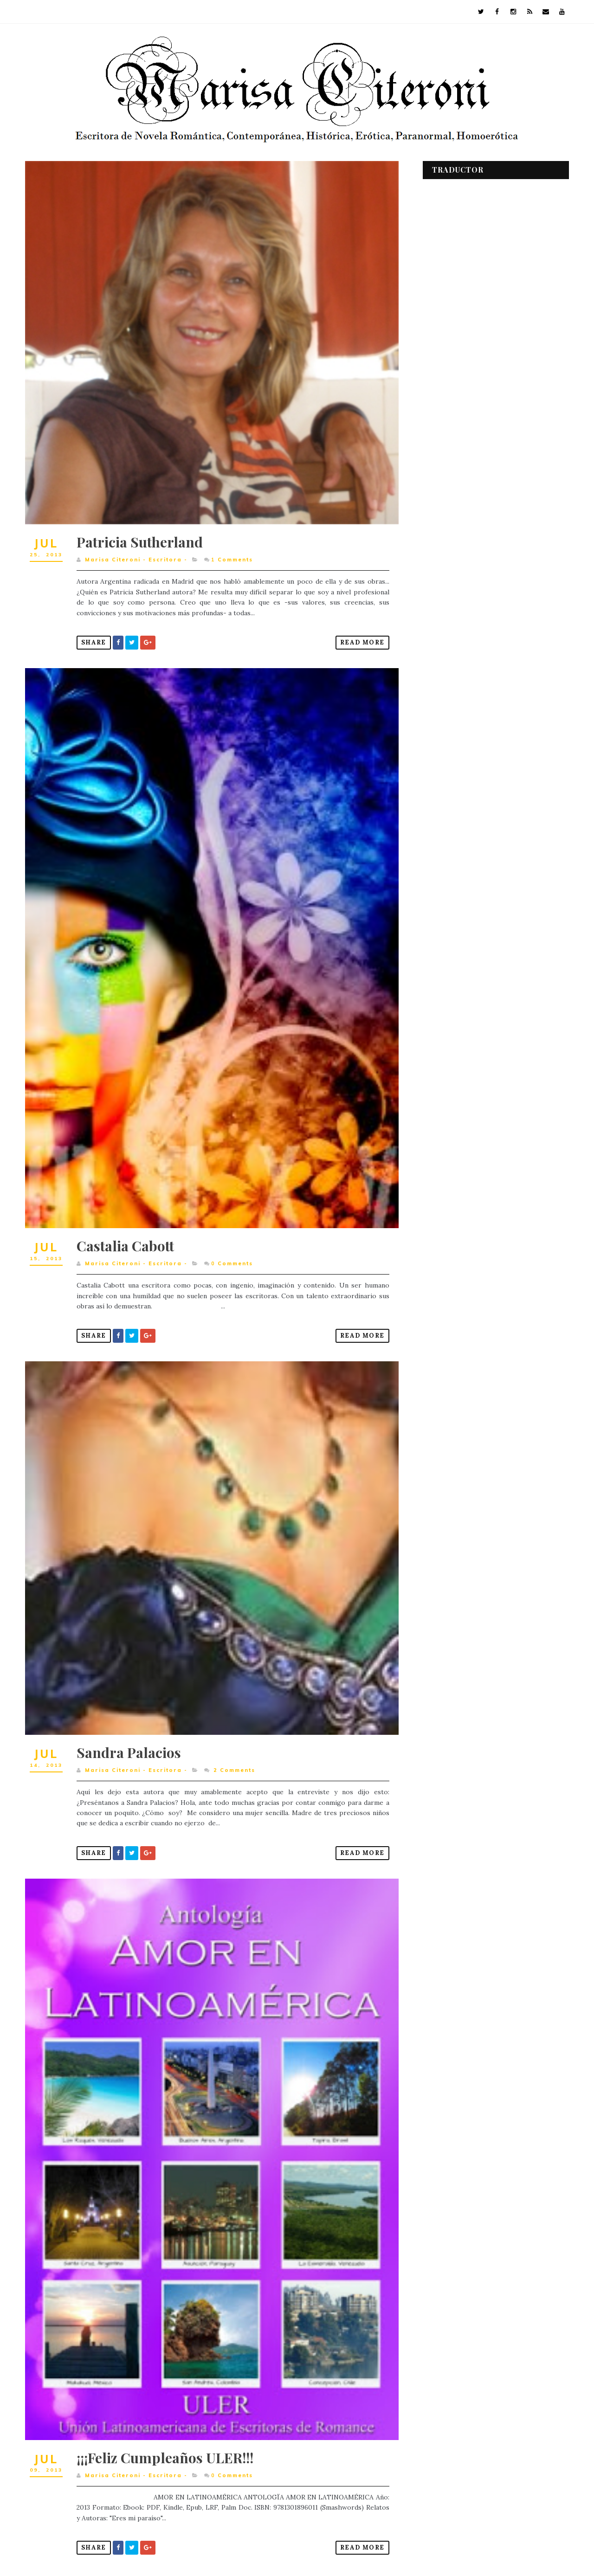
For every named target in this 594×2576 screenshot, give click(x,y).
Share (94, 635)
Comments (232, 552)
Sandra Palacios (129, 1728)
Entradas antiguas (355, 2548)
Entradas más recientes (71, 2548)
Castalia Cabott (125, 1228)
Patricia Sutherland (140, 535)
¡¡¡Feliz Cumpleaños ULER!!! (165, 2423)
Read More (356, 635)
